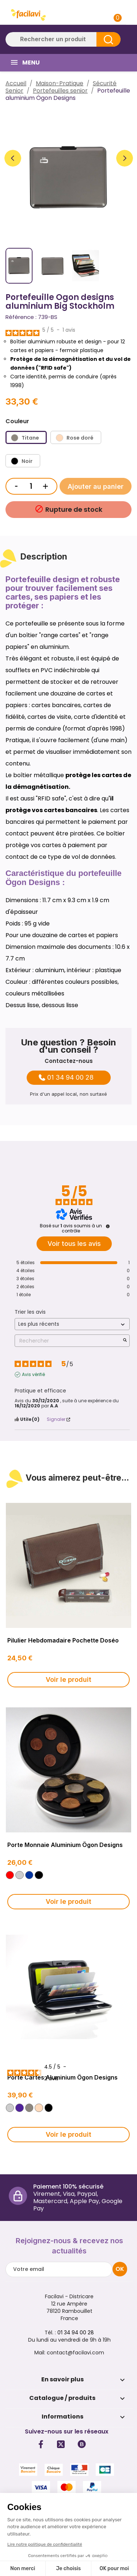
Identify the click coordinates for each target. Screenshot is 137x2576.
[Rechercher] (63, 39)
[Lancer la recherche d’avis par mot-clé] (125, 1340)
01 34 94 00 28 (70, 1077)
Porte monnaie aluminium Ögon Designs (65, 1844)
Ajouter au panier (95, 486)
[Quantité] (31, 486)
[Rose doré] (75, 437)
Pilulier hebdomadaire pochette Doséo (63, 1640)
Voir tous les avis (74, 1243)
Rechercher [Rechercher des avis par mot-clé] (68, 1341)
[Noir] (22, 460)
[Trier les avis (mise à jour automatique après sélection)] (72, 1324)
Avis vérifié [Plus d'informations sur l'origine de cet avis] (33, 1374)
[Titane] (26, 437)
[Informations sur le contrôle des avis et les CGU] (108, 1226)
